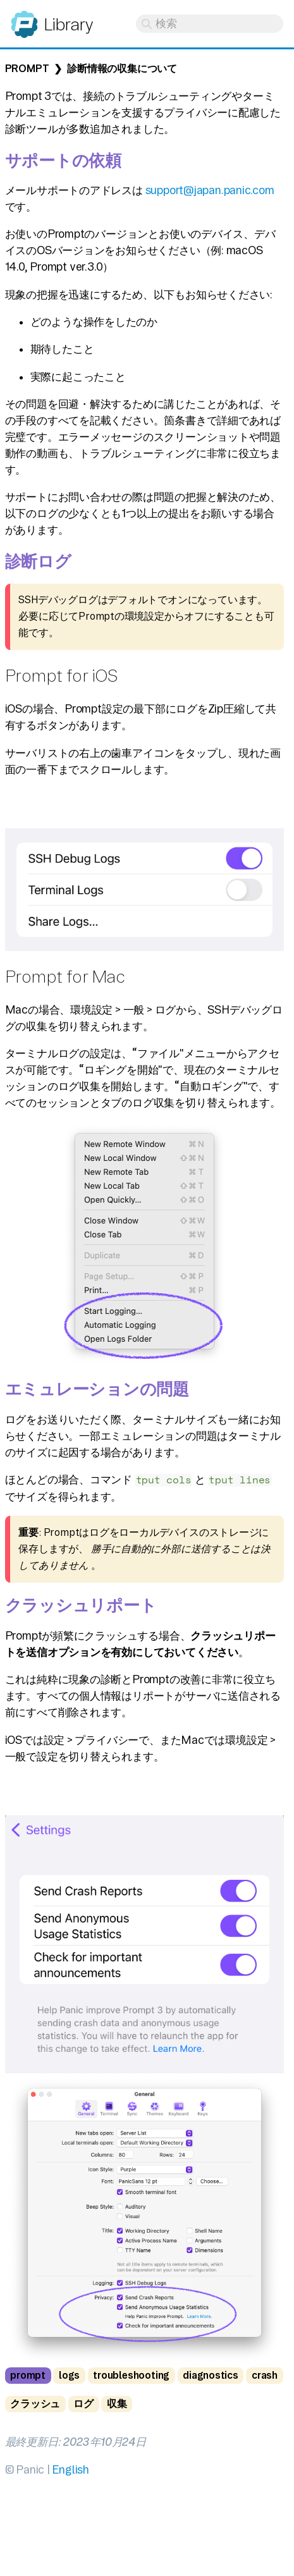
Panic (24, 19)
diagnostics (210, 2375)
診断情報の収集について (122, 68)
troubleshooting (131, 2375)
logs (69, 2375)
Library (68, 24)
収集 (117, 2403)
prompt (28, 2375)
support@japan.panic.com (209, 190)
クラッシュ (35, 2403)
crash (265, 2375)
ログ (83, 2403)
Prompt (27, 68)
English (70, 2469)
